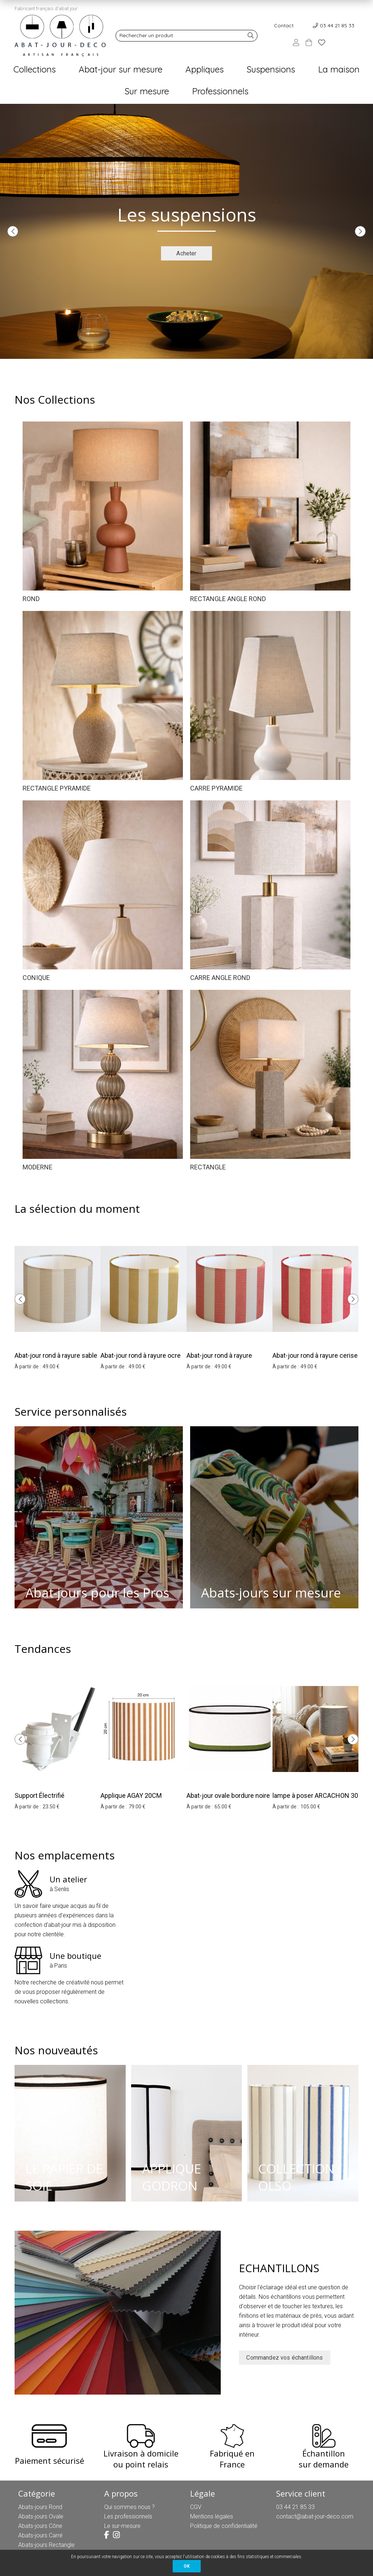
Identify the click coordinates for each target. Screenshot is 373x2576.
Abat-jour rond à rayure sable (56, 1355)
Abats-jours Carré (40, 2535)
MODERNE (37, 1167)
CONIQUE (36, 977)
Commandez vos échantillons (284, 2357)
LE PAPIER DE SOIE (64, 2177)
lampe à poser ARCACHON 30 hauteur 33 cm (315, 1800)
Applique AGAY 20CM (131, 1795)
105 (310, 1807)
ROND (31, 599)
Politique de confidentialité (224, 2525)
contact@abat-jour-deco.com (314, 2516)
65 (223, 1807)
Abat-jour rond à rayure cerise (315, 1355)
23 (51, 1807)
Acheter (186, 253)
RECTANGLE (208, 1167)
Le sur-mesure (122, 2525)
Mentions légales (211, 2516)
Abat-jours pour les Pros (97, 1592)
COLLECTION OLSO (296, 2177)
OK (187, 2566)
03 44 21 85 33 (337, 25)
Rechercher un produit (146, 35)
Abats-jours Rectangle (46, 2544)
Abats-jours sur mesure (271, 1592)
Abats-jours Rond (40, 2507)
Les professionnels (128, 2516)
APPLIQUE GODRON (171, 2177)
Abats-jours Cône (40, 2525)
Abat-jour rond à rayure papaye (219, 1360)
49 (51, 1366)
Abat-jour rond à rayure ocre (141, 1355)
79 (137, 1807)
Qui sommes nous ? (129, 2507)
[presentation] (12, 231)
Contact (284, 25)
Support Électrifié (39, 1795)
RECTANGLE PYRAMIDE (57, 788)
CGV (195, 2507)
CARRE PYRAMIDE (216, 788)
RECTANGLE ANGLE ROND (228, 599)
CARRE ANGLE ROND (220, 977)
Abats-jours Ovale (40, 2516)
